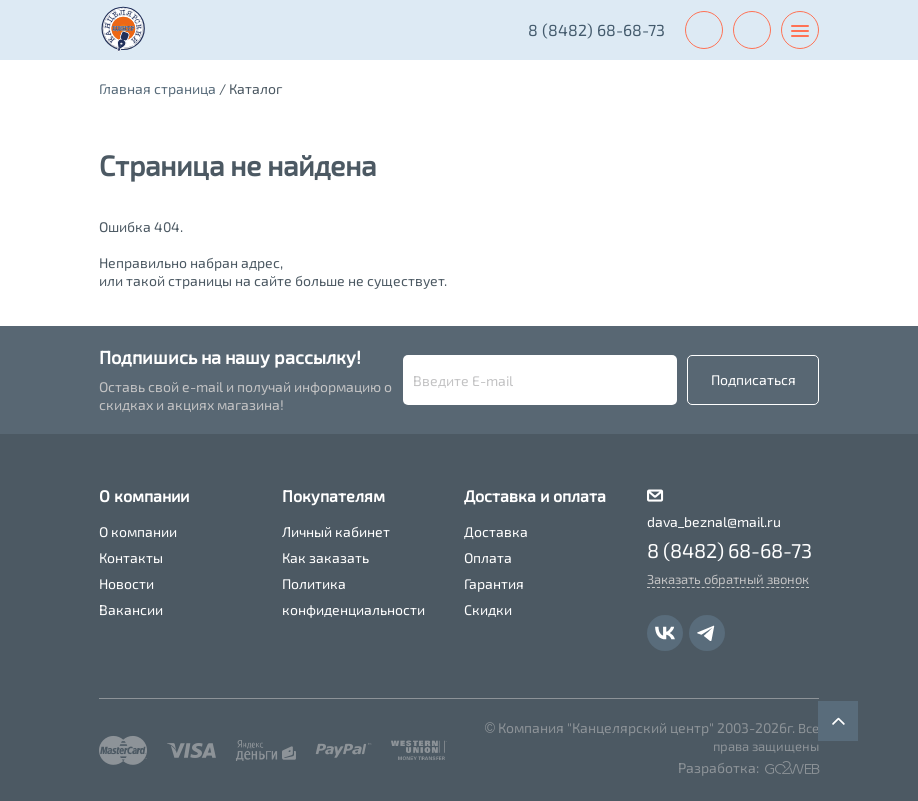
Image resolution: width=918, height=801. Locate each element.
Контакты (131, 557)
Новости (126, 583)
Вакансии (131, 609)
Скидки (488, 609)
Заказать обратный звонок (728, 579)
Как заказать (325, 557)
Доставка (496, 531)
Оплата (488, 557)
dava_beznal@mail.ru (714, 521)
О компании (138, 531)
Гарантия (494, 583)
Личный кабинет (336, 531)
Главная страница (157, 88)
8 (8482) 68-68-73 (596, 29)
